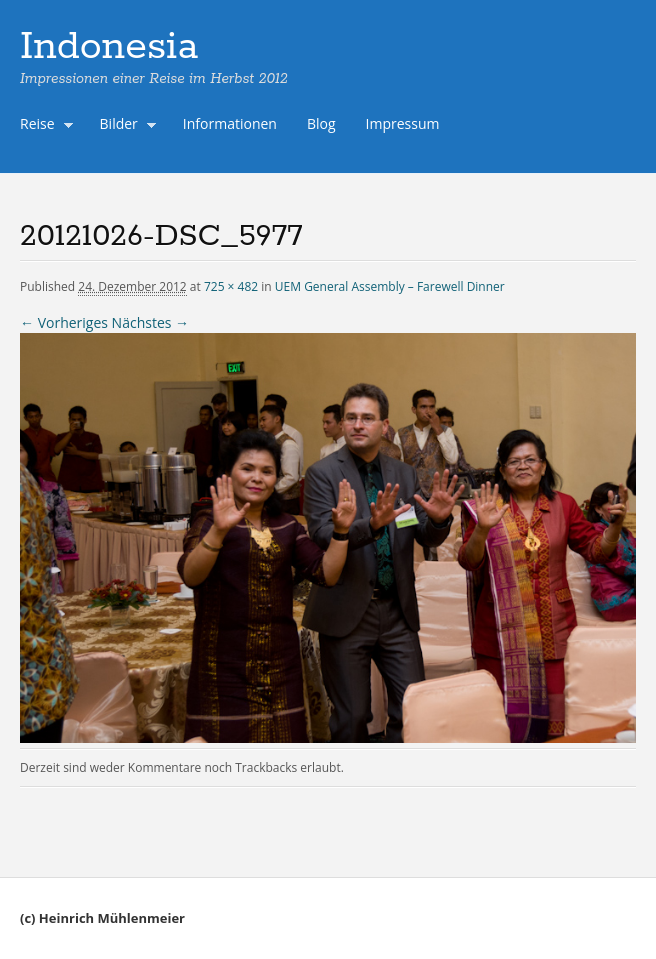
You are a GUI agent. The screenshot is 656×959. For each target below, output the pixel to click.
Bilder (124, 126)
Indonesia (109, 47)
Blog (321, 123)
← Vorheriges (64, 322)
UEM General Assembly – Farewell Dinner (390, 286)
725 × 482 (231, 286)
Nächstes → (150, 322)
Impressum (403, 123)
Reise (42, 126)
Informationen (230, 123)
